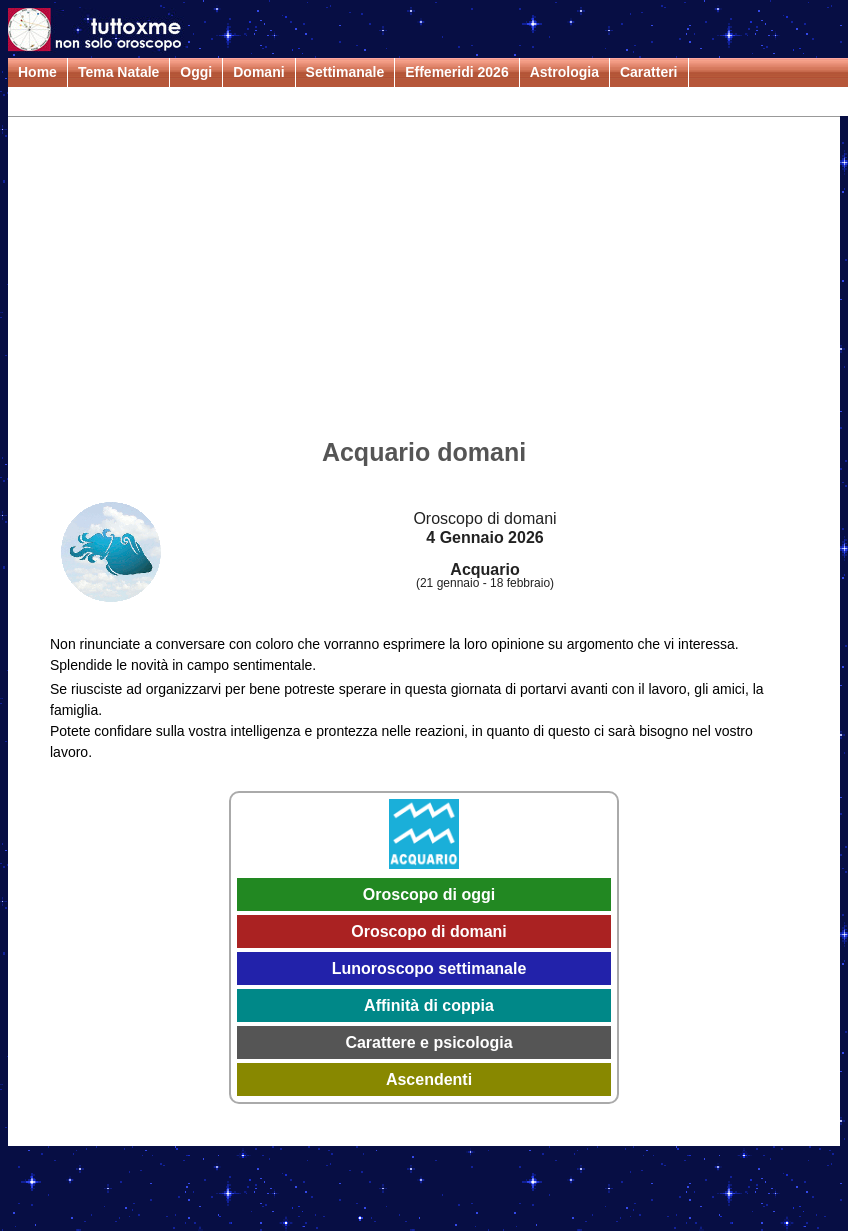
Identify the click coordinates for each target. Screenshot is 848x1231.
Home (37, 72)
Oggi (196, 72)
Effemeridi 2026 (457, 72)
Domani (258, 72)
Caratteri (649, 72)
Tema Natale (118, 72)
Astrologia (564, 72)
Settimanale (345, 72)
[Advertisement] (424, 281)
